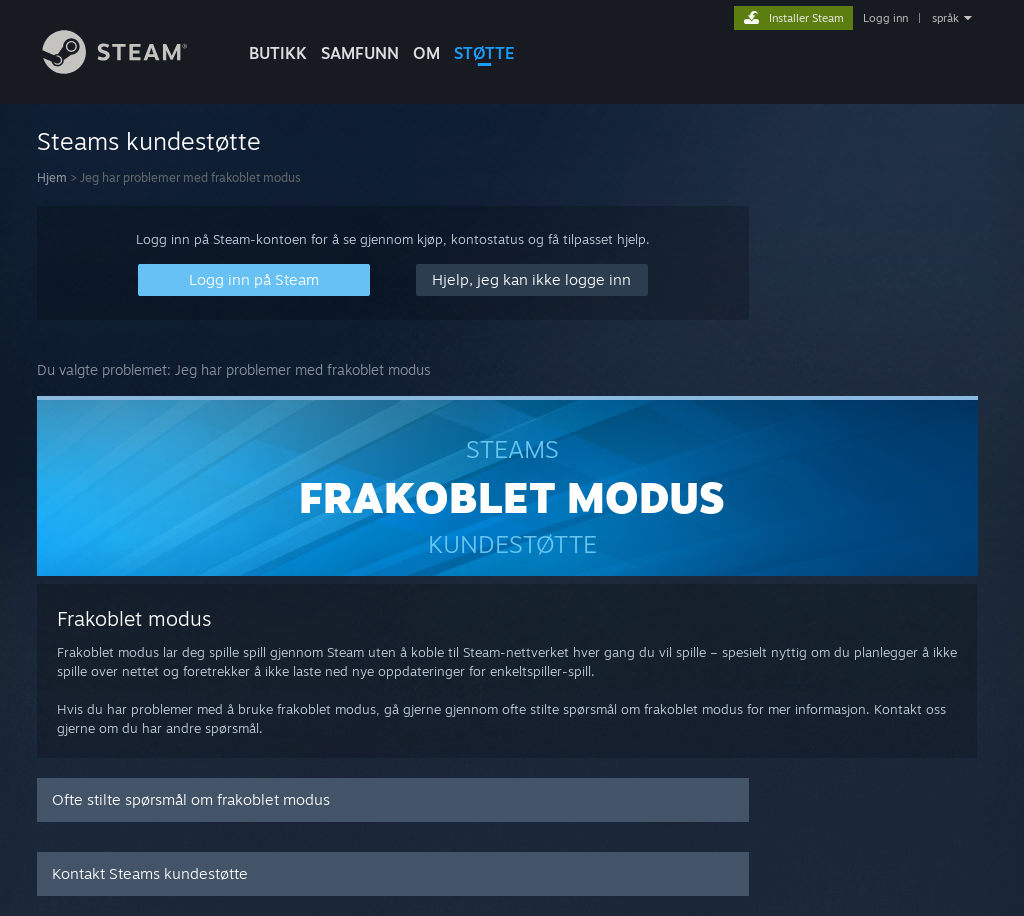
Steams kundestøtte (149, 141)
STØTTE (484, 53)
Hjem (52, 177)
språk (945, 18)
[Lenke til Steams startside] (130, 68)
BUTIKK (278, 53)
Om (426, 53)
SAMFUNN (360, 53)
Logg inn (885, 18)
